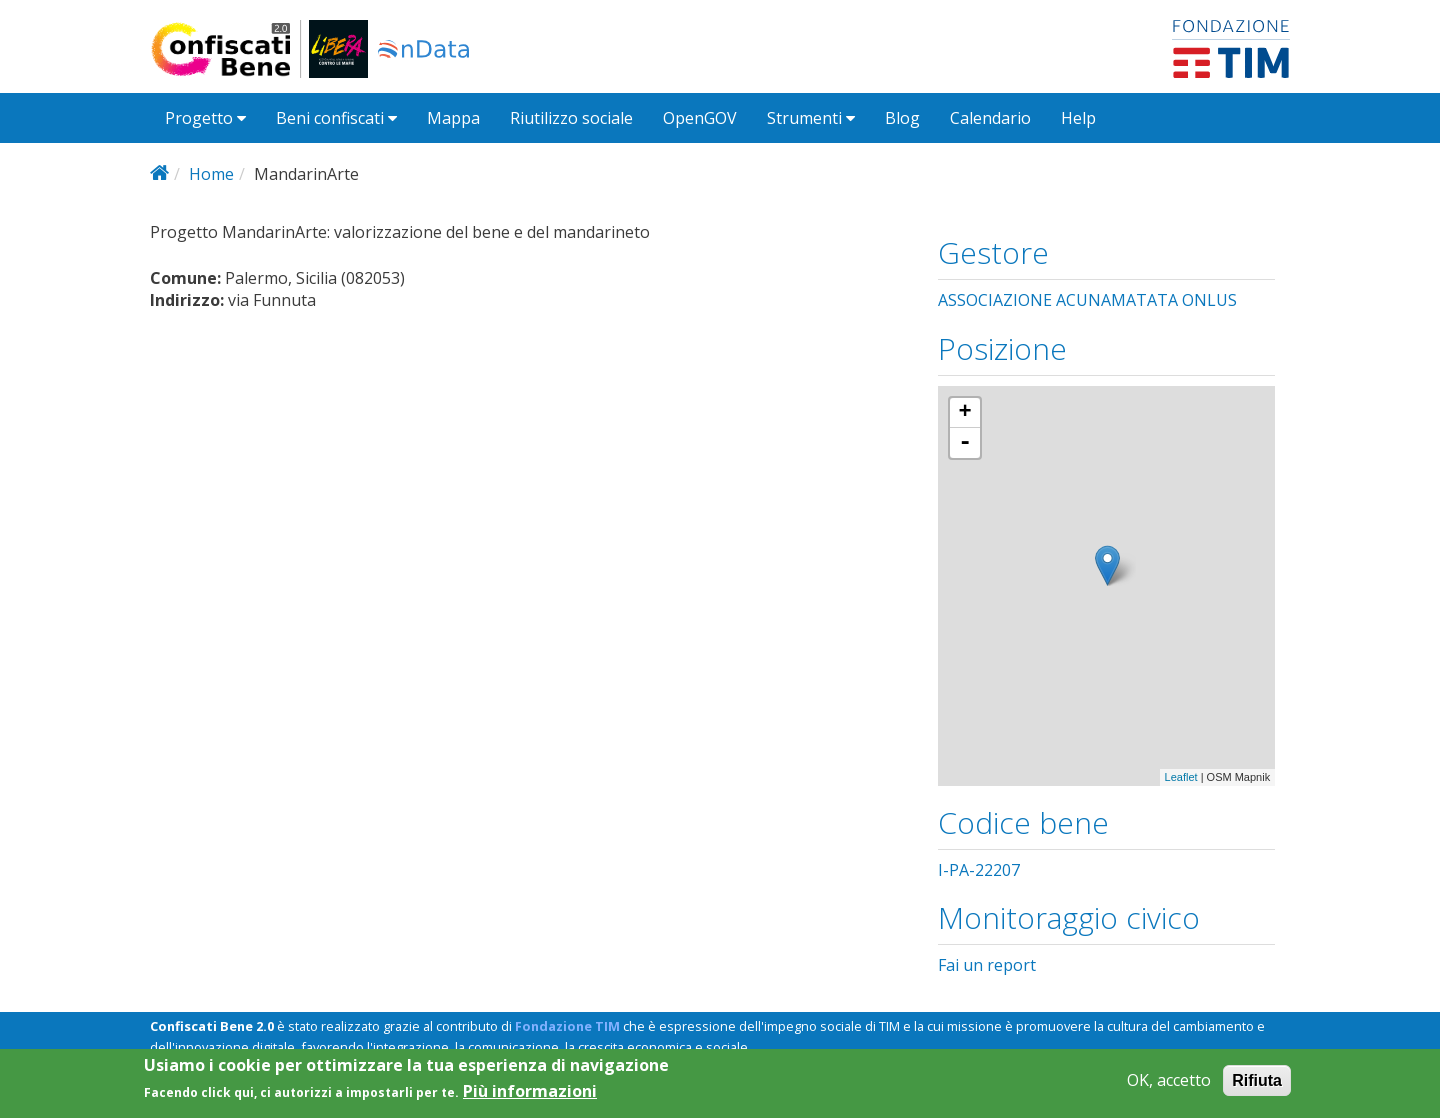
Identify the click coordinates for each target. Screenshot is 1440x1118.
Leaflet (1181, 777)
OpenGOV (700, 118)
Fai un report (987, 965)
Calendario (990, 118)
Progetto (205, 118)
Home (211, 174)
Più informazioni (530, 1091)
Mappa (453, 118)
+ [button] (965, 413)
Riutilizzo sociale (571, 118)
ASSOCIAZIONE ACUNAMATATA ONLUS (1087, 300)
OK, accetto (1169, 1080)
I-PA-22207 (979, 870)
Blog (902, 118)
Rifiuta (1257, 1080)
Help (1078, 118)
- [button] (965, 443)
